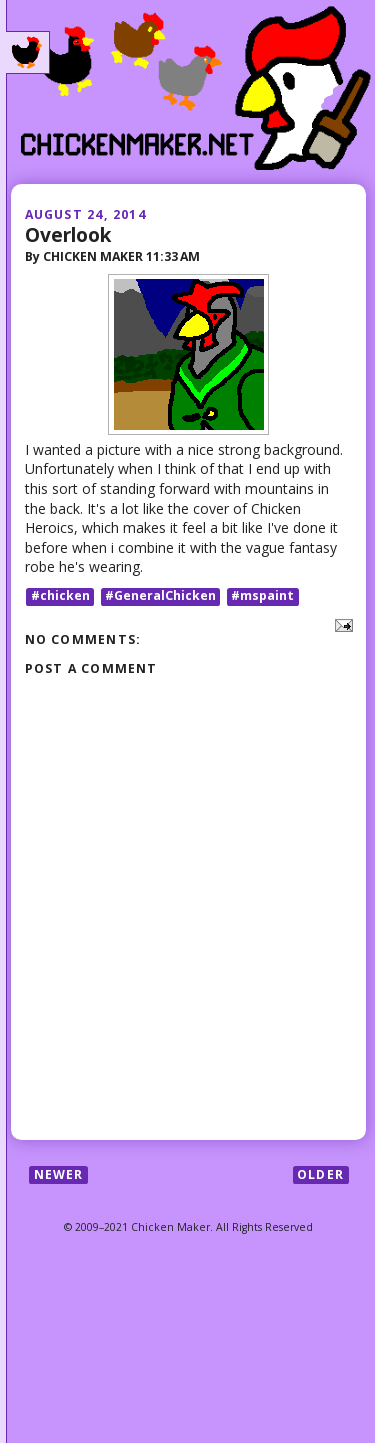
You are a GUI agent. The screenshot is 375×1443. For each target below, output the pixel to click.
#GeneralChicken (160, 596)
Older (320, 1174)
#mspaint (262, 596)
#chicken (60, 596)
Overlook (68, 234)
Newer (59, 1174)
